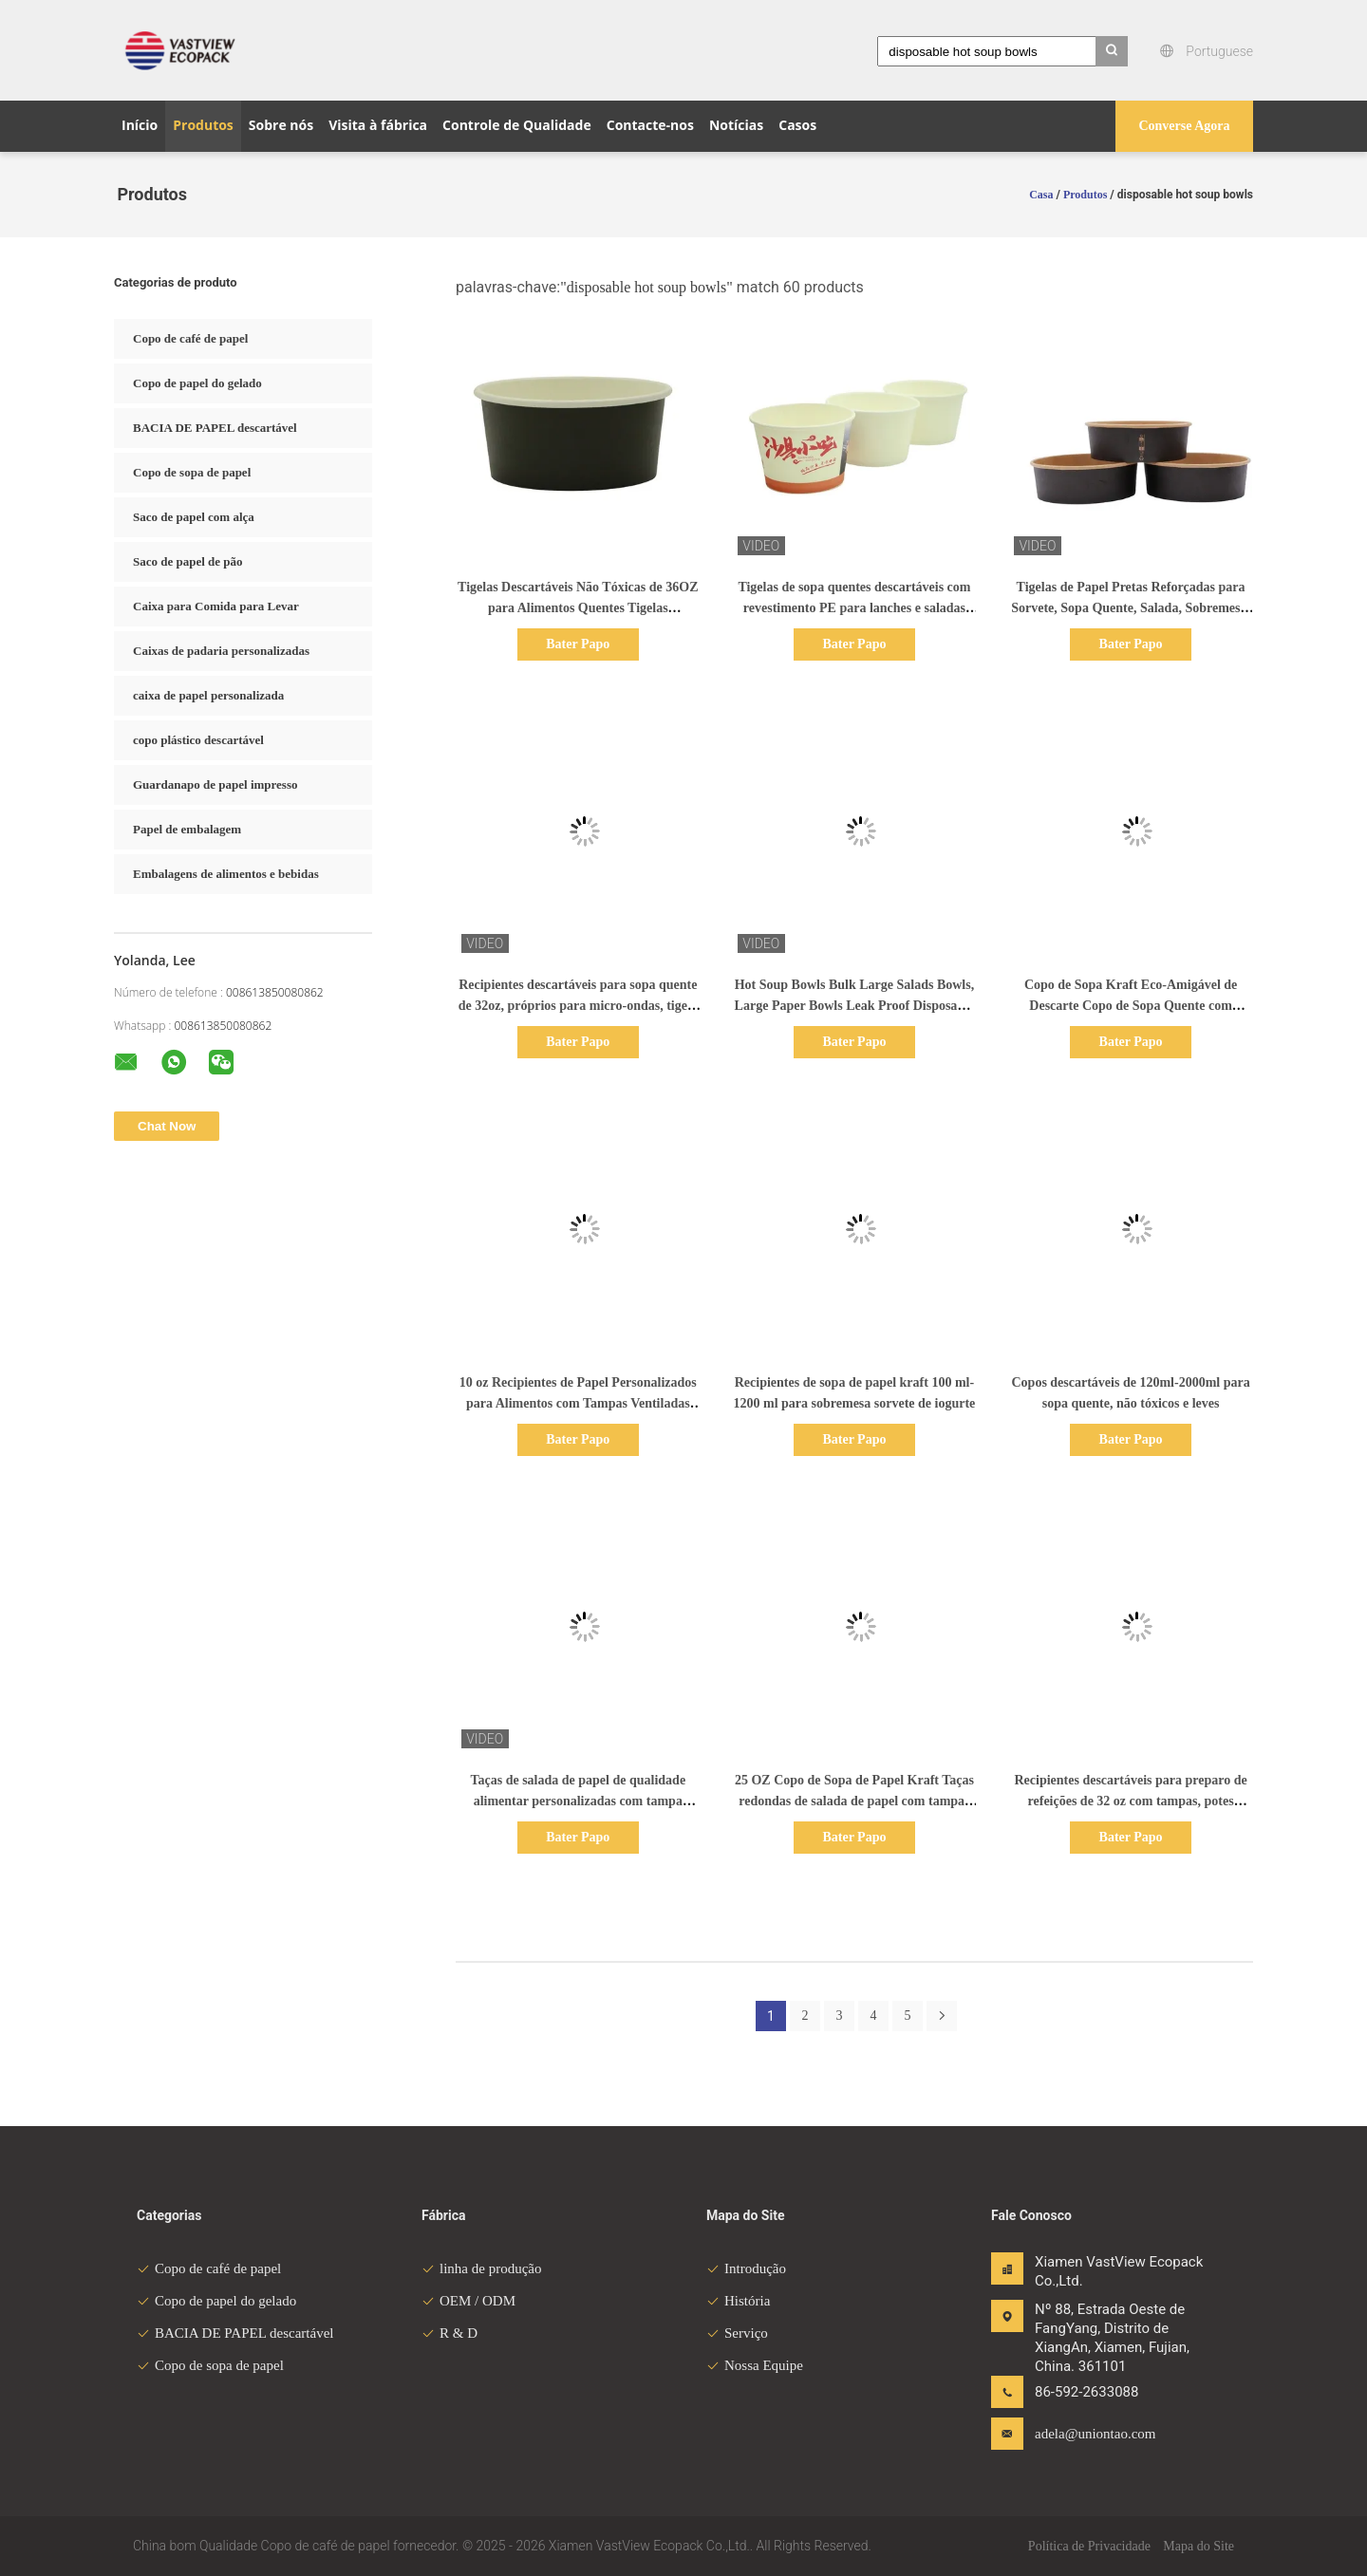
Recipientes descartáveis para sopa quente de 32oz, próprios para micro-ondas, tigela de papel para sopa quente (578, 1006)
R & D (449, 2333)
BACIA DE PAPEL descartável (215, 427)
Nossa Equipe (754, 2365)
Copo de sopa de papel (192, 472)
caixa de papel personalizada (208, 695)
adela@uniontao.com (1094, 2433)
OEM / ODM (468, 2300)
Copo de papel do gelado (197, 383)
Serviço (737, 2333)
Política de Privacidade (1089, 2546)
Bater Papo (577, 644)
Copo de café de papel (190, 338)
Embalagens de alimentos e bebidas (226, 874)
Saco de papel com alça (193, 517)
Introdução (746, 2268)
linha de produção (481, 2268)
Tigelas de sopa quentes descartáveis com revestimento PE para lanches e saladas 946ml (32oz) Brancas (854, 608)
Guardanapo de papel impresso (215, 784)
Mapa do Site (1198, 2546)
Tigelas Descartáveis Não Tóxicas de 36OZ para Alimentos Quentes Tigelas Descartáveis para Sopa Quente (578, 608)
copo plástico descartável (198, 740)
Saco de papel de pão (188, 561)
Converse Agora (1183, 126)
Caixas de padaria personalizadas (221, 651)
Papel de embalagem (187, 829)
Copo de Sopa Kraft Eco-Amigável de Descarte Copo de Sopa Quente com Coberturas (1130, 1006)
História (738, 2300)
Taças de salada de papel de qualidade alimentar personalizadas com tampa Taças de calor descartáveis (577, 1801)
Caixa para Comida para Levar (216, 606)
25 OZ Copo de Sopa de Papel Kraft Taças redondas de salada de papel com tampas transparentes (854, 1801)
